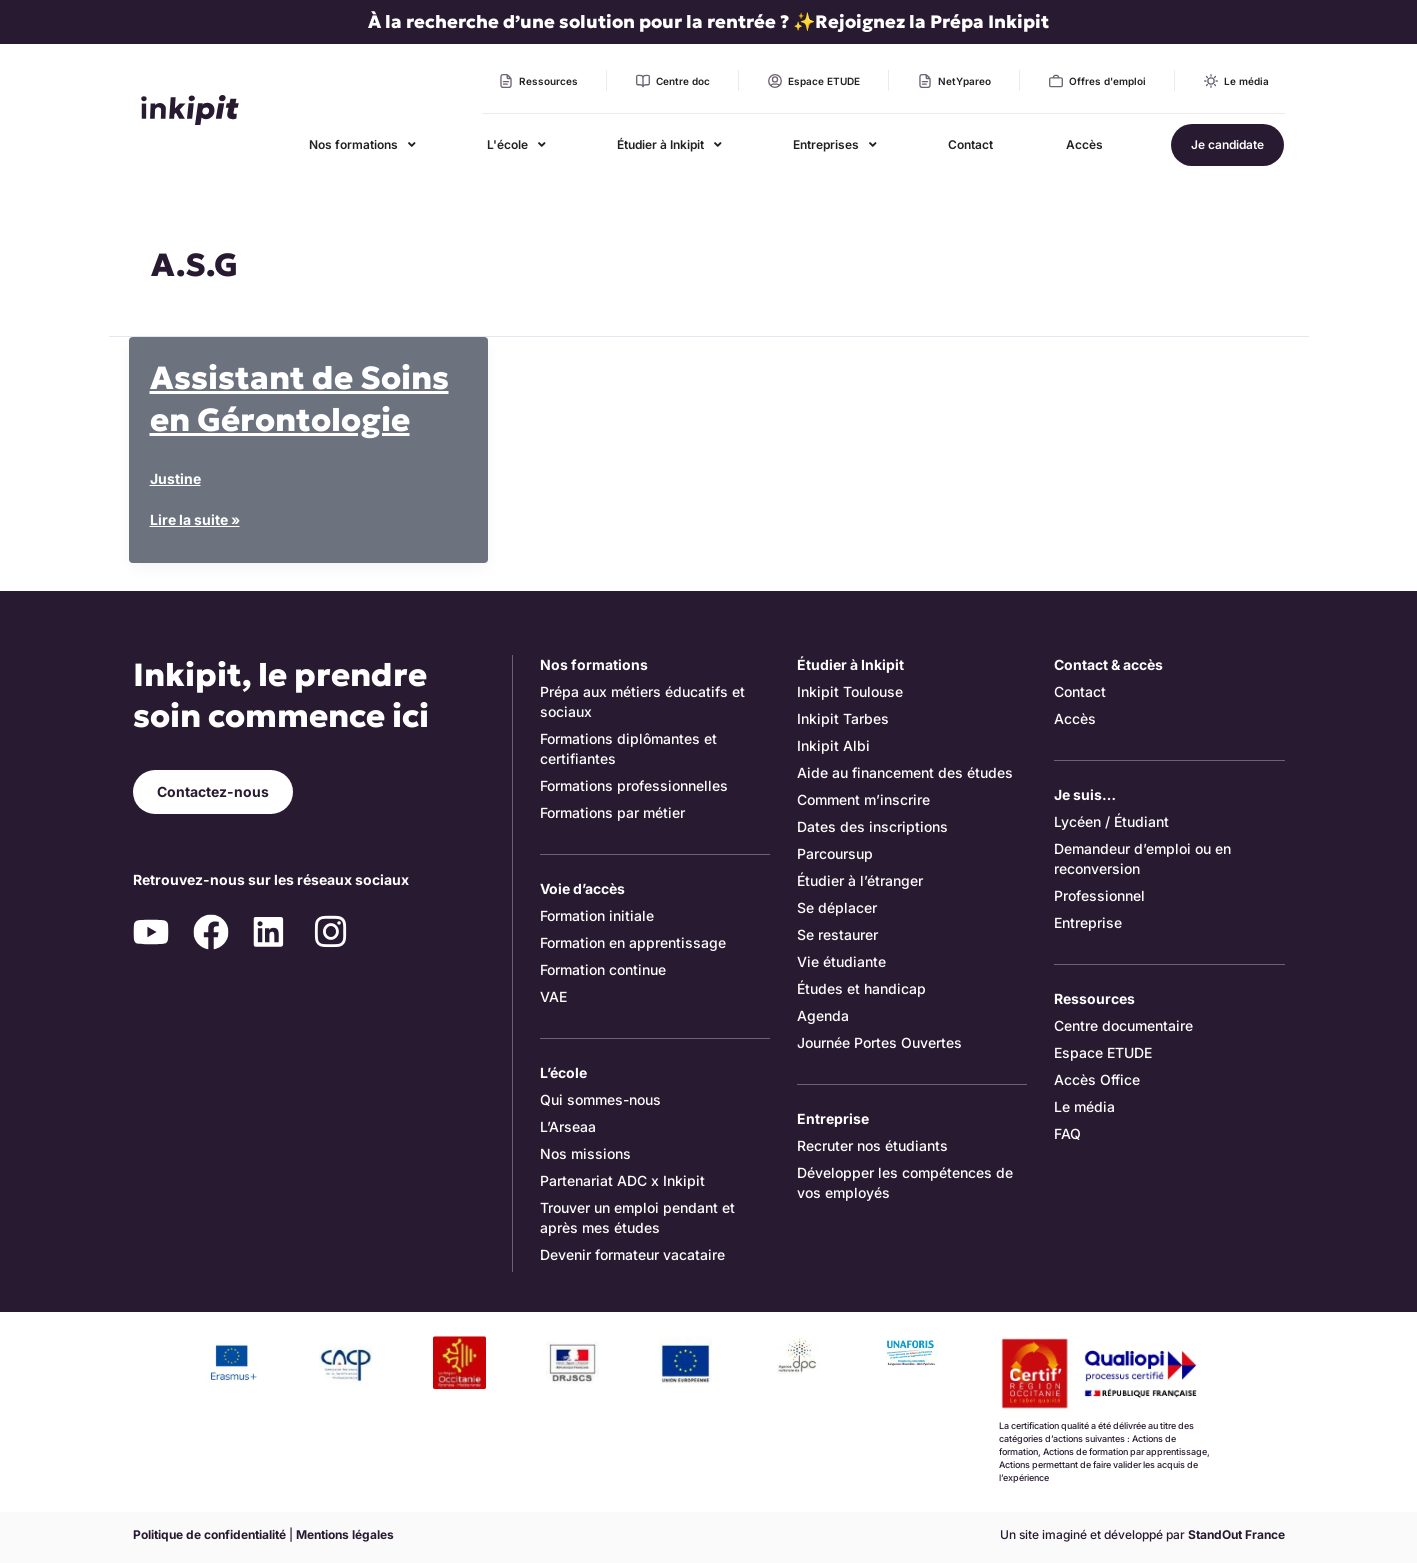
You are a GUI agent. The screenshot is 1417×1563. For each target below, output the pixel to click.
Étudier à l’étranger (860, 880)
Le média (1084, 1106)
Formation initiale (597, 915)
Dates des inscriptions (872, 826)
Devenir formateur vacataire (632, 1254)
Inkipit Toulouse (850, 691)
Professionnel (1099, 895)
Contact (1080, 691)
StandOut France (1236, 1534)
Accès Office (1097, 1079)
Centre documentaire (1123, 1025)
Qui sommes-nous (600, 1099)
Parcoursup (835, 853)
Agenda (823, 1015)
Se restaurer (837, 934)
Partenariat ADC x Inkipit (622, 1180)
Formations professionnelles (634, 785)
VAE (553, 996)
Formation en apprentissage (633, 942)
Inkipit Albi (833, 745)
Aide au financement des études (905, 772)
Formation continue (603, 969)
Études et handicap (861, 988)
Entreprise (1088, 922)
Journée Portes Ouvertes (879, 1042)
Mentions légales (345, 1534)
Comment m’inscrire (863, 799)
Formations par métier (612, 812)
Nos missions (585, 1153)
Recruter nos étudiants (872, 1145)
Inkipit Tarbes (843, 718)
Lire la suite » (195, 520)
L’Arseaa (568, 1126)
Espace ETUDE (1103, 1052)
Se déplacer (837, 907)
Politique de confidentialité (209, 1534)
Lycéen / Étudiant (1111, 821)
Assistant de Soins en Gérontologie (299, 399)
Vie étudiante (841, 961)
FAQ (1067, 1133)
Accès (1075, 718)
